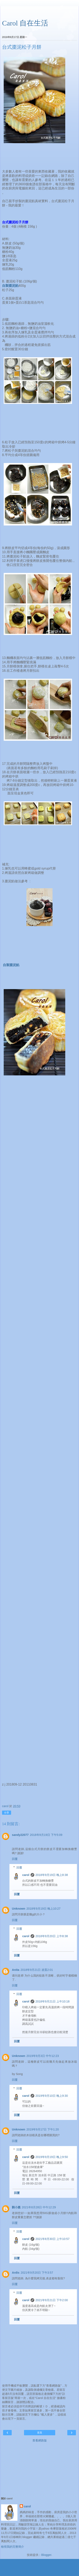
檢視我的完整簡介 (12, 2546)
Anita (15, 1969)
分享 (6, 1812)
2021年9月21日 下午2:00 (51, 2300)
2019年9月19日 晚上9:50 (51, 2157)
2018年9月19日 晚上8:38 (51, 1875)
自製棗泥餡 (10, 285)
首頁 (39, 2432)
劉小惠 (16, 2207)
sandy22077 (20, 1834)
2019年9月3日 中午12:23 (42, 2056)
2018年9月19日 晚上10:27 (43, 1908)
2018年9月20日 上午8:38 (51, 1936)
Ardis (15, 2272)
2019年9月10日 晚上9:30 (51, 2095)
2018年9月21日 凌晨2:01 (37, 1969)
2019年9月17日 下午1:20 (42, 2129)
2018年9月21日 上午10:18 (52, 2001)
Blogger (46, 2554)
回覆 (15, 1859)
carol (25, 1875)
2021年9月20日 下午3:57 (37, 2272)
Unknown (18, 1908)
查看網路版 (39, 2440)
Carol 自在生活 (25, 23)
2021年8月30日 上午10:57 (52, 2239)
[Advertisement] (39, 11)
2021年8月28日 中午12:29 (39, 2207)
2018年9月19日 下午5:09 (46, 1834)
